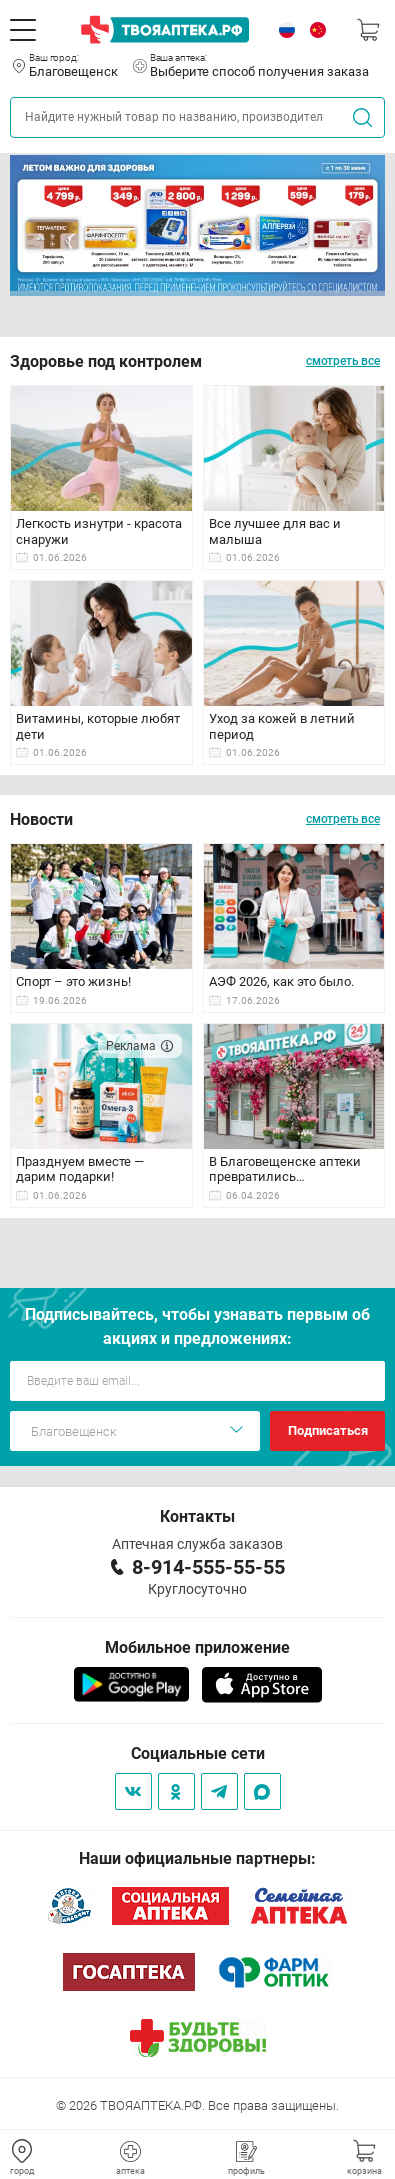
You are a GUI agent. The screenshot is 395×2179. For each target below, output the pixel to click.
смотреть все (343, 361)
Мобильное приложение (197, 1647)
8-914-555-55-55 (208, 1567)
